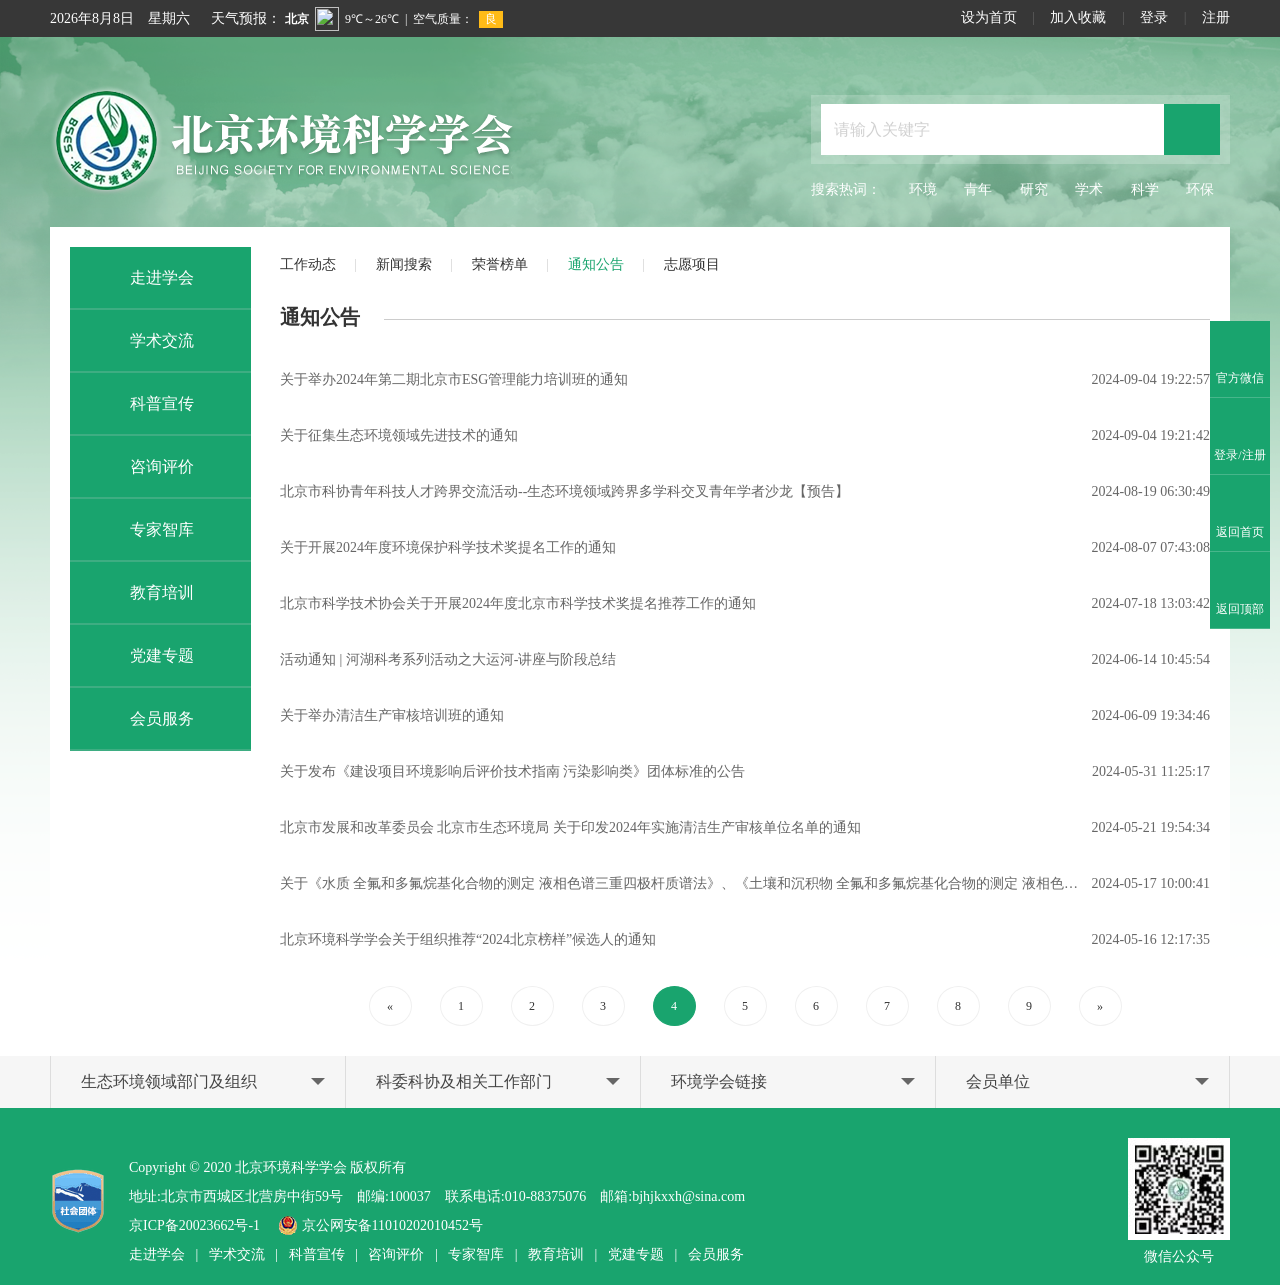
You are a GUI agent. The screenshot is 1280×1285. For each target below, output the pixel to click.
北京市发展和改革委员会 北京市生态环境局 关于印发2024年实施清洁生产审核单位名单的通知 (570, 827)
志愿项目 (692, 264)
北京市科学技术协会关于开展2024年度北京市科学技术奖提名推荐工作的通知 (518, 603)
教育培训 (142, 593)
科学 (1145, 189)
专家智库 (142, 530)
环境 (923, 189)
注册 (1216, 17)
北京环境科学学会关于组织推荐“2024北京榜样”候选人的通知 (468, 939)
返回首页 (1240, 514)
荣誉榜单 (500, 264)
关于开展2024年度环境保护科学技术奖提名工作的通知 (448, 547)
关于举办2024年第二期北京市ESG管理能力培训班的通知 (454, 379)
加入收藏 (1078, 17)
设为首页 (989, 17)
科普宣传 (142, 404)
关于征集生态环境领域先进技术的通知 (399, 435)
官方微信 (1240, 360)
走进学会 (142, 278)
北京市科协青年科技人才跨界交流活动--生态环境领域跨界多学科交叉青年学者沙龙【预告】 (564, 491)
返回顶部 (1240, 591)
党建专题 (142, 656)
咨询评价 (142, 467)
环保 (1200, 189)
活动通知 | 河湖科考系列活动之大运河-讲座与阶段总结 (448, 659)
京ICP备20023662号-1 (194, 1225)
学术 (1089, 189)
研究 (1034, 189)
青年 (978, 189)
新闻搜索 (404, 264)
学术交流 (142, 341)
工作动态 (308, 264)
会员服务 (142, 719)
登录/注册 (1239, 437)
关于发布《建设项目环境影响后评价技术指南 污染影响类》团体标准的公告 (513, 771)
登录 (1154, 17)
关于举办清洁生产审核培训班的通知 (392, 715)
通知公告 (596, 264)
